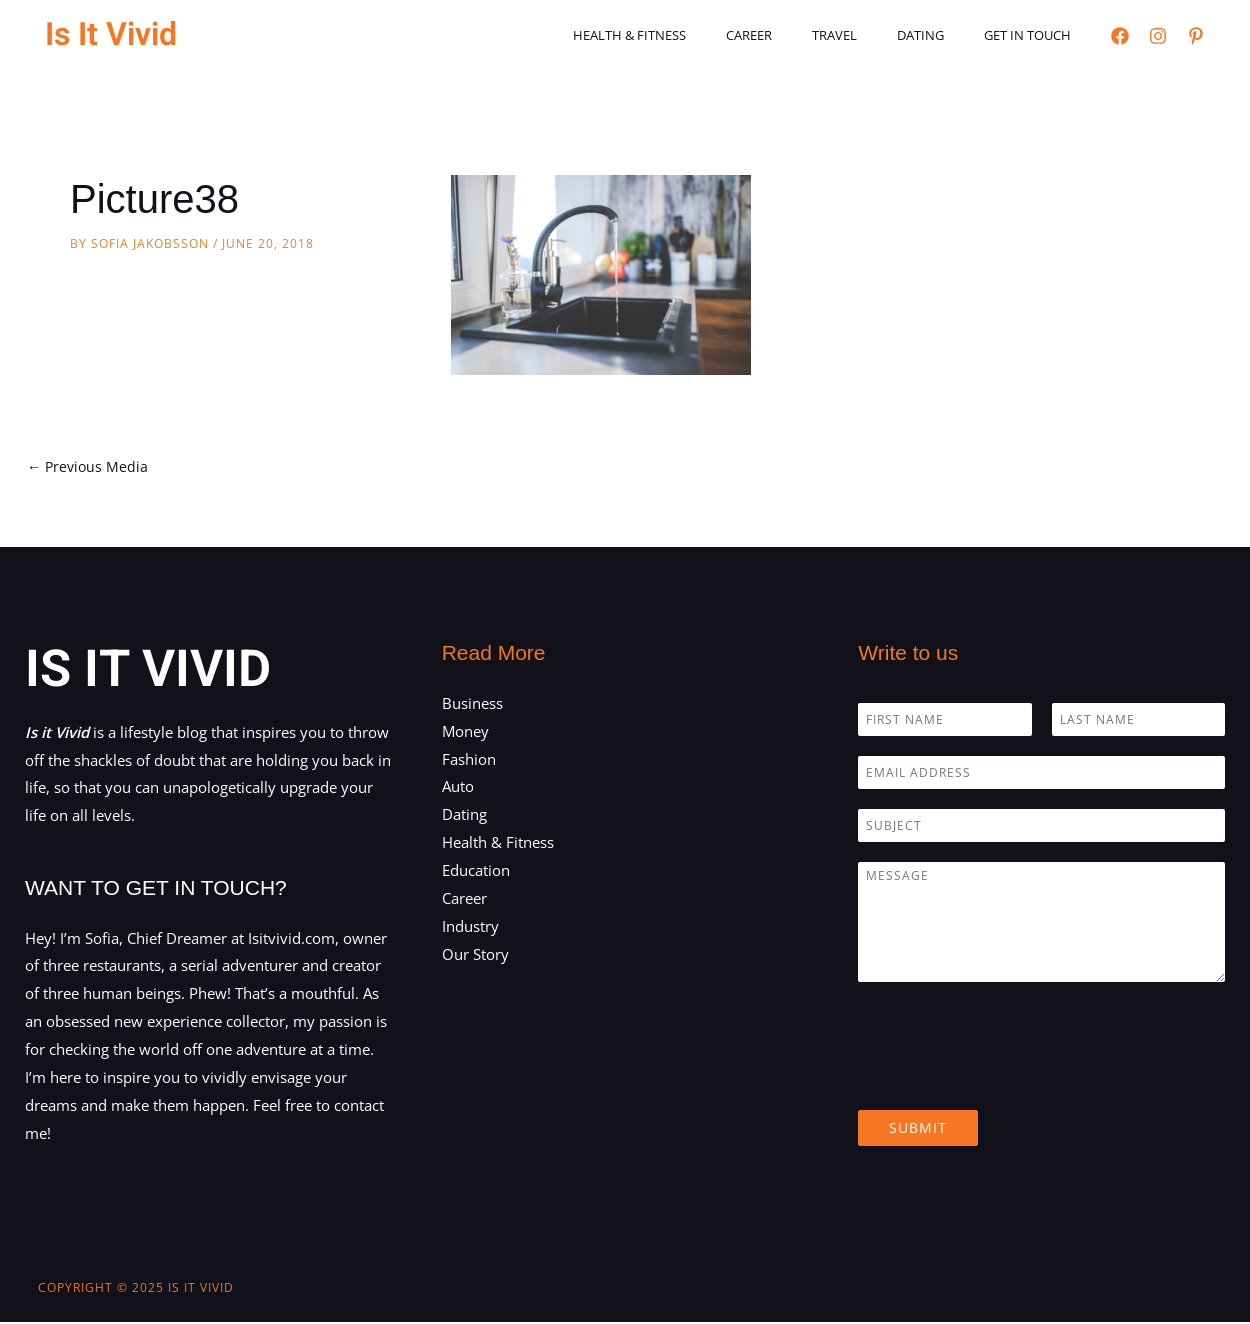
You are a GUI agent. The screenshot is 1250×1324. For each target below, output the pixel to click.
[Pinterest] (1196, 36)
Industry (470, 927)
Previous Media (89, 467)
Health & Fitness (692, 35)
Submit (918, 1128)
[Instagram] (1158, 36)
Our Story (475, 955)
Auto (458, 788)
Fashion (469, 760)
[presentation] (1010, 1078)
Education (476, 872)
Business (472, 704)
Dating (941, 35)
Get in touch (1034, 35)
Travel (869, 35)
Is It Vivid (111, 34)
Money (465, 732)
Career (798, 35)
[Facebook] (1120, 36)
